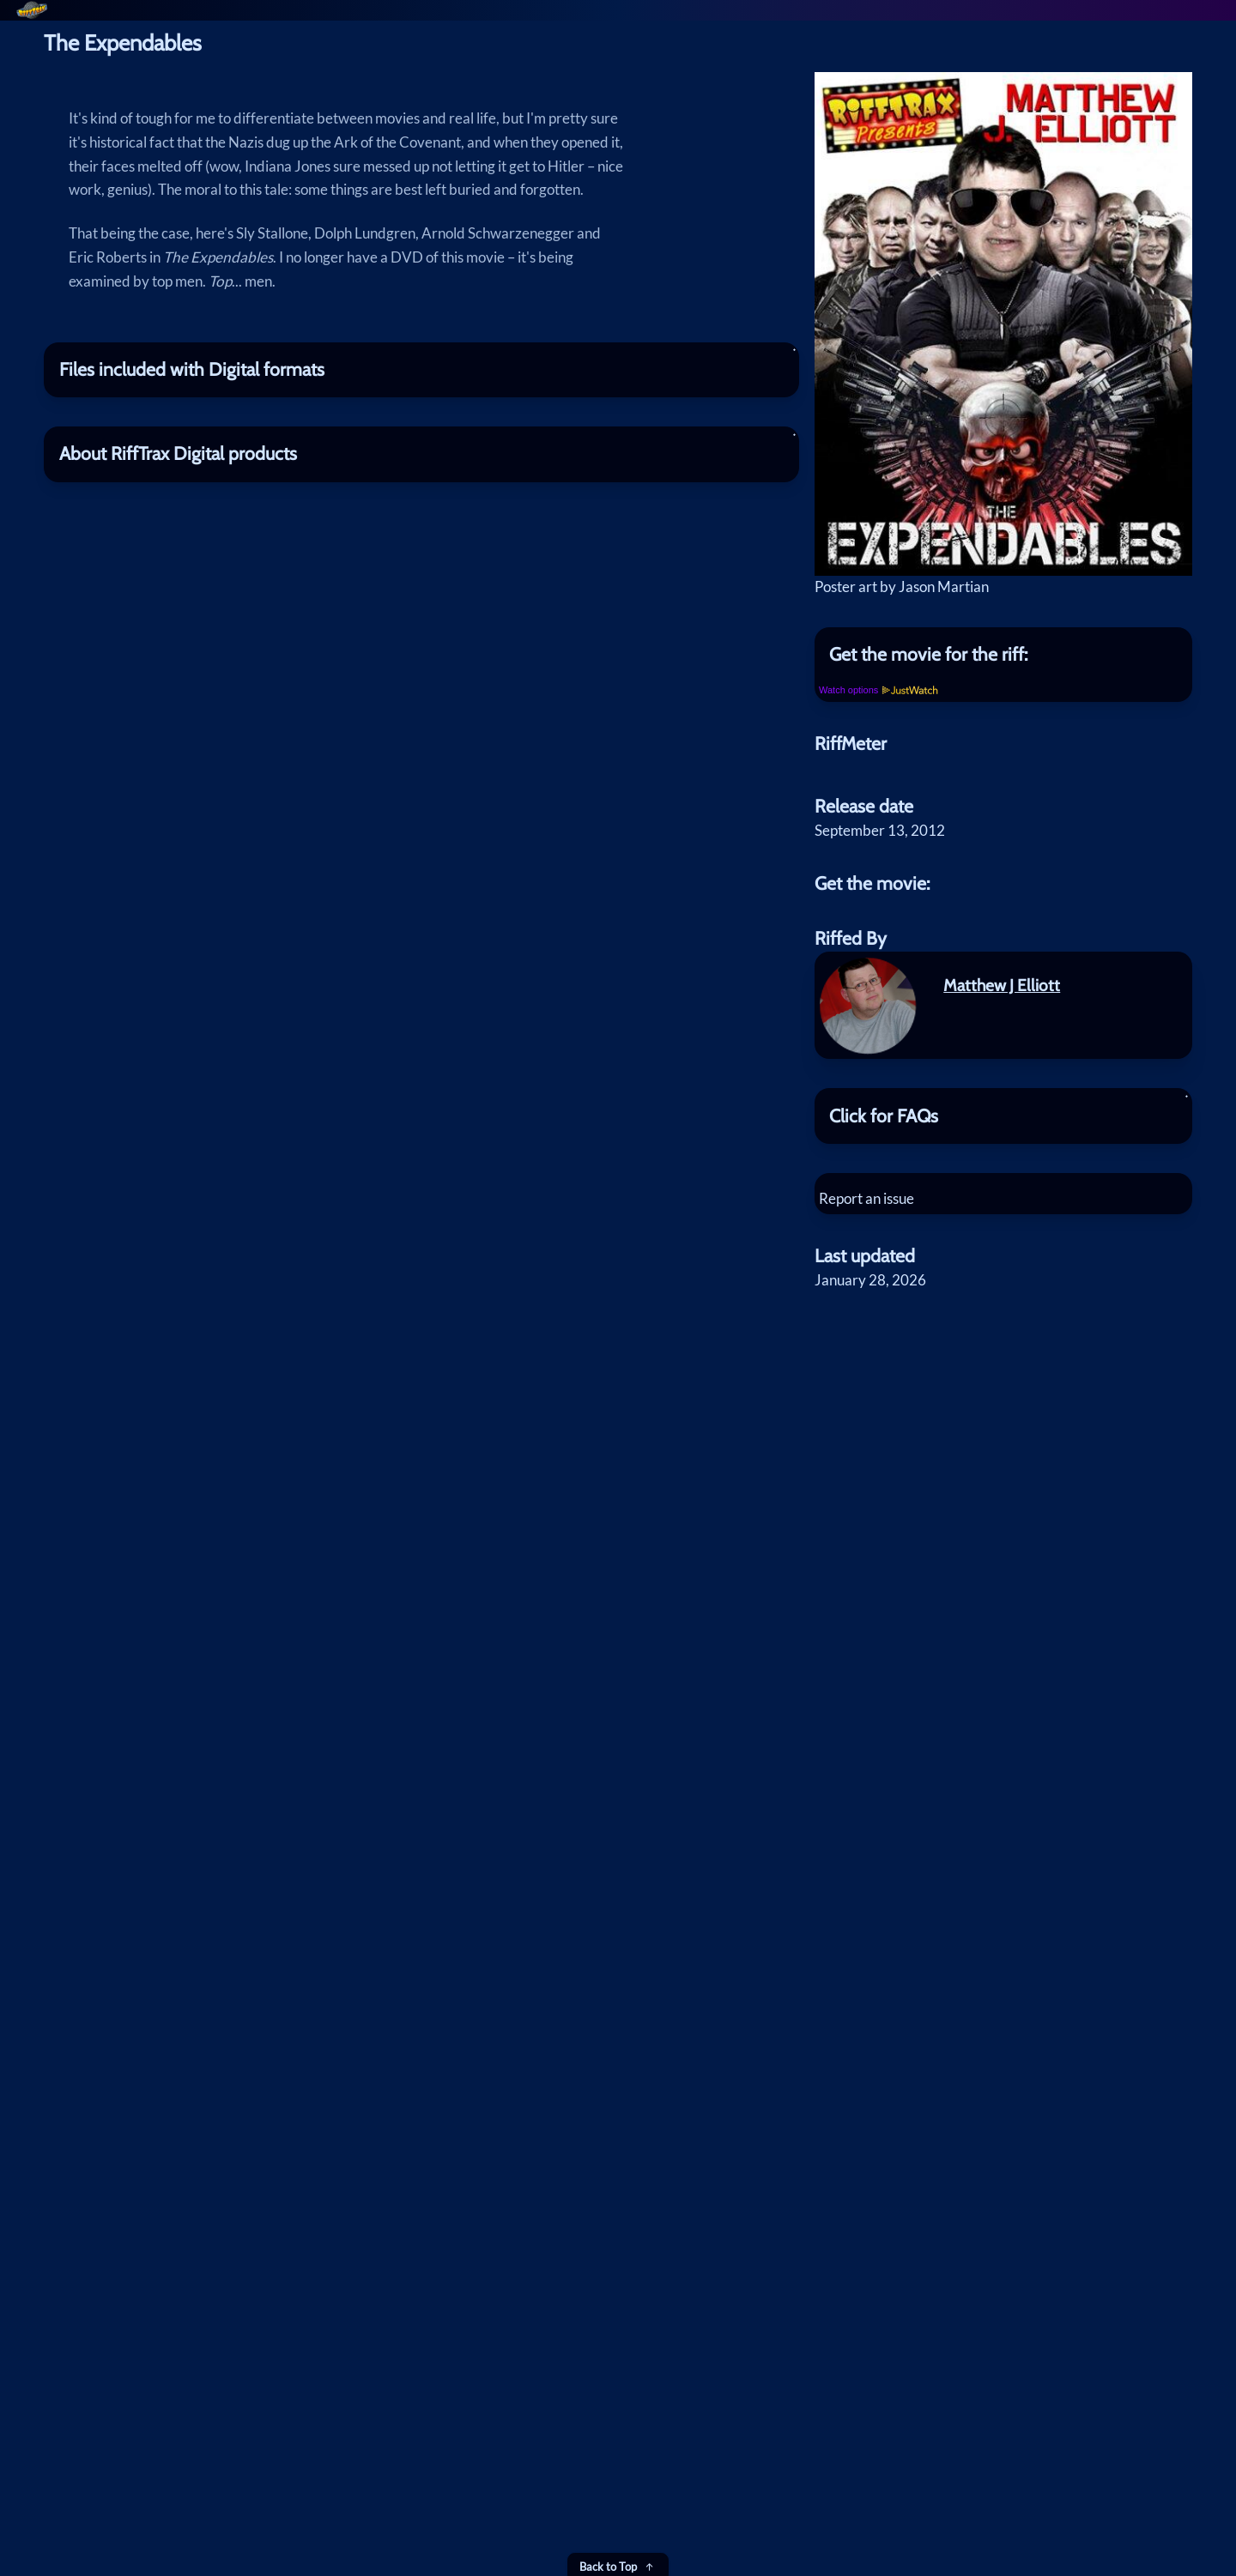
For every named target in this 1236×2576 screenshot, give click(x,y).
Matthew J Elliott (1001, 1077)
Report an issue (876, 1291)
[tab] (1003, 737)
